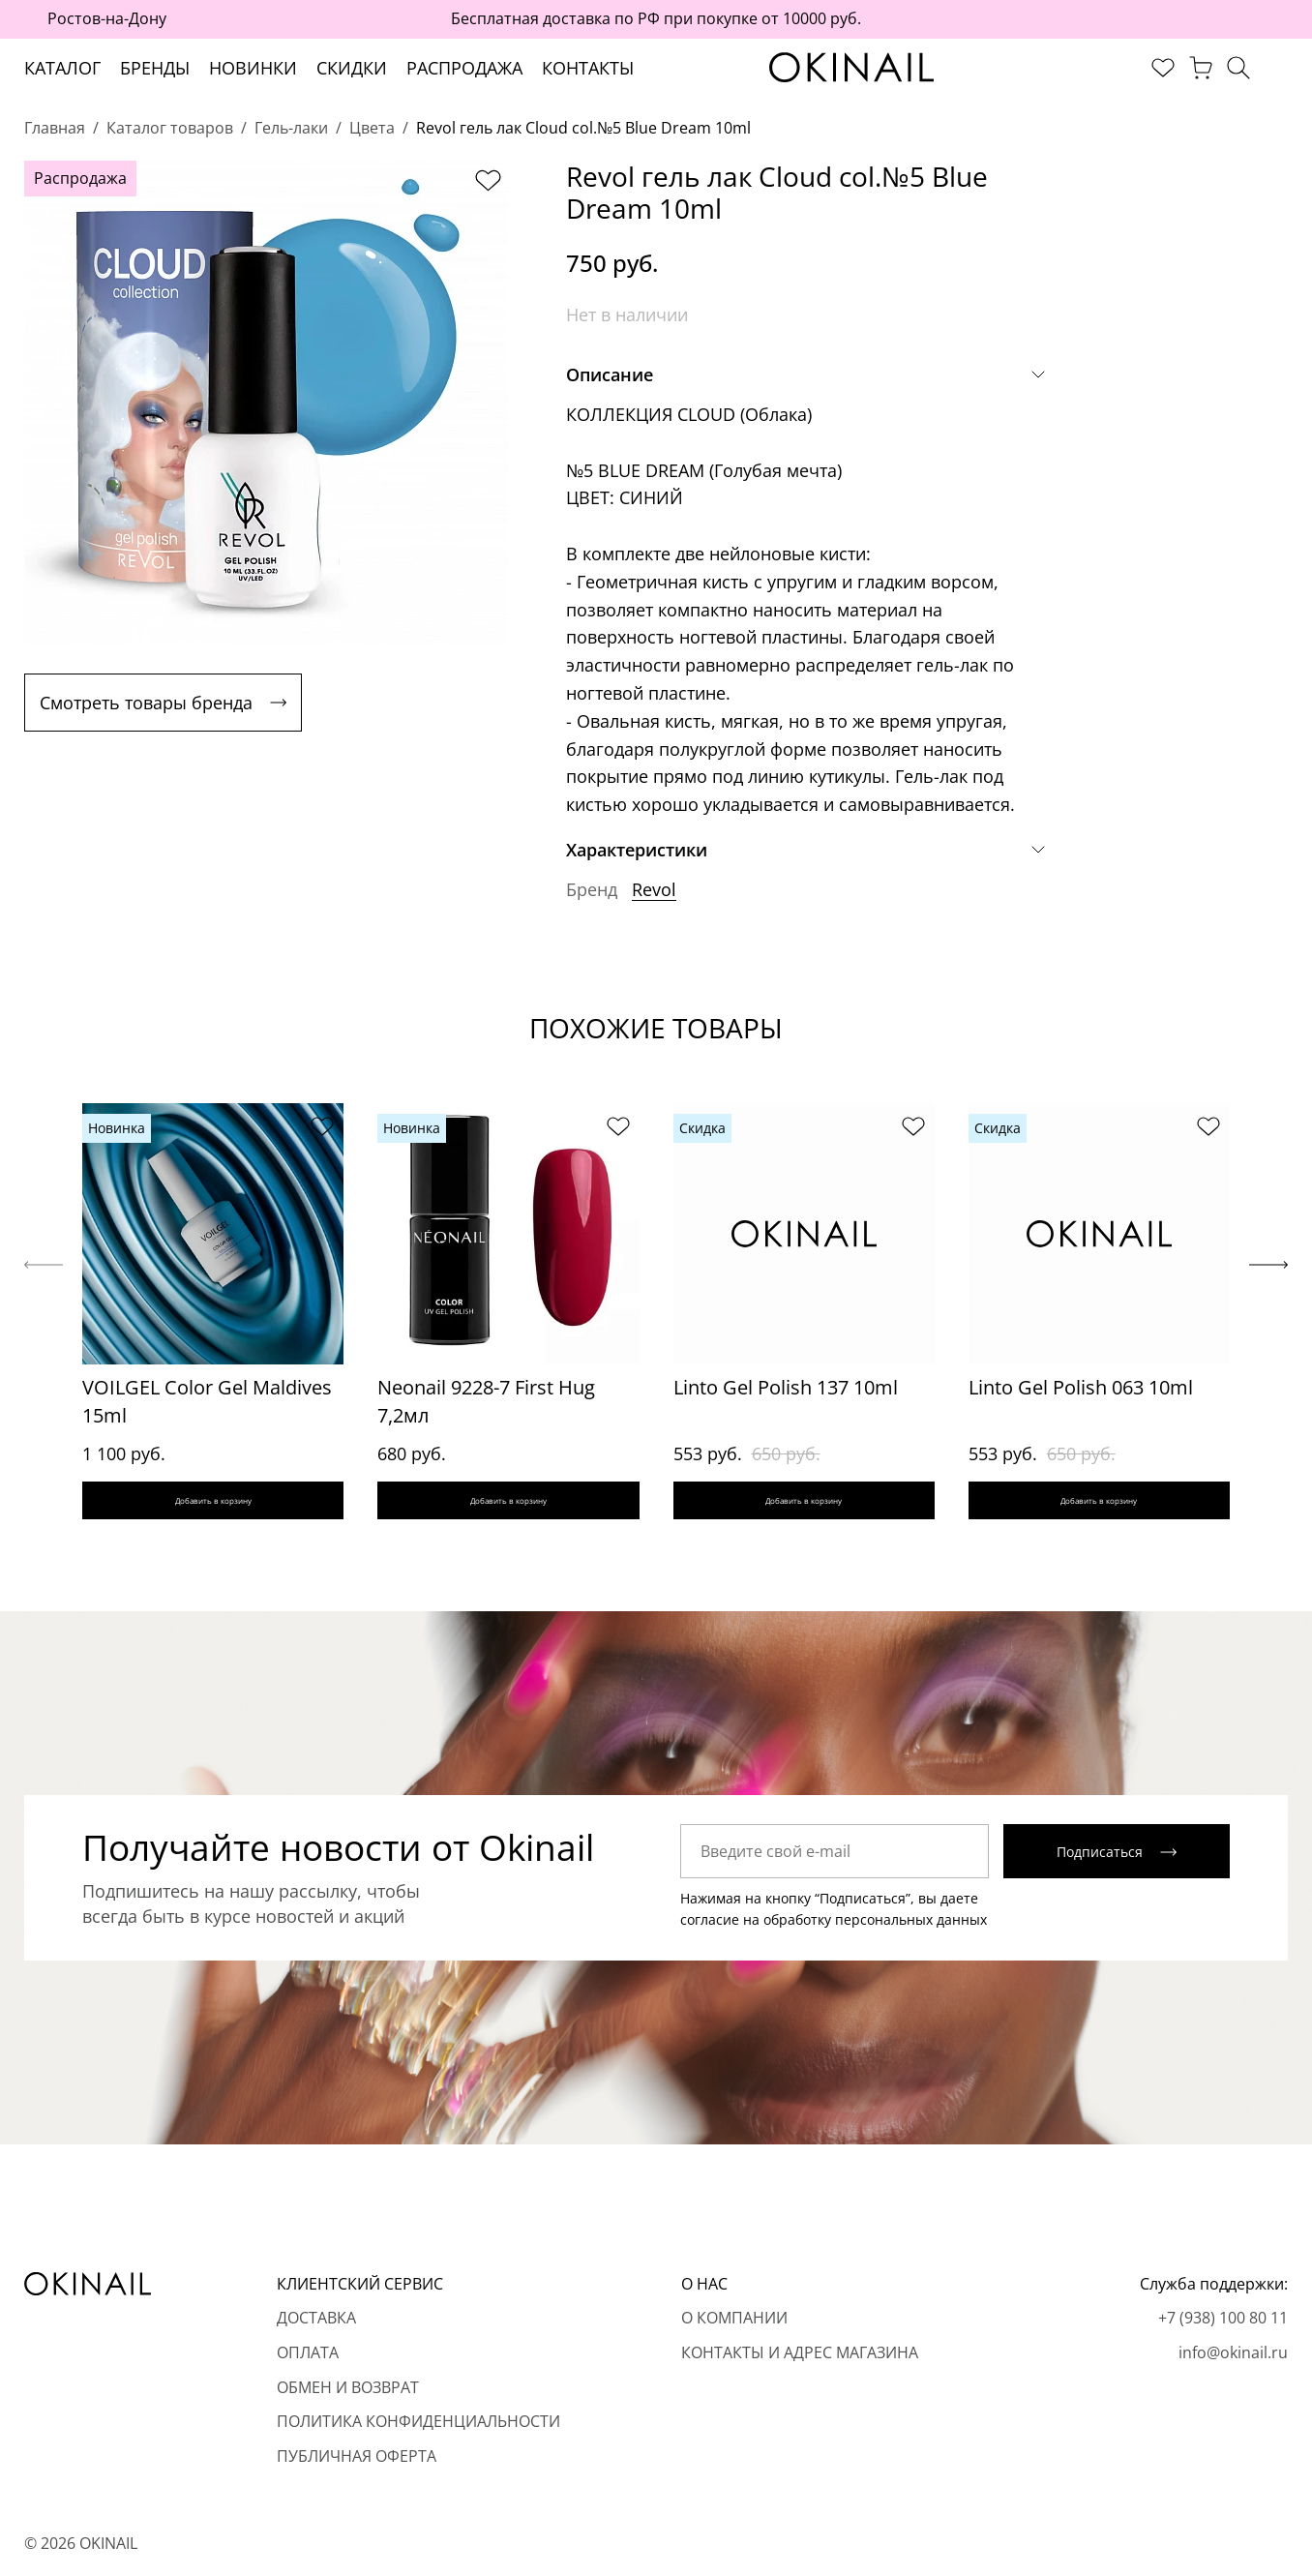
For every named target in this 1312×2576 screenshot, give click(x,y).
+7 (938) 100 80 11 (1223, 2318)
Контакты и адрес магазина (799, 2352)
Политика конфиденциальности (418, 2422)
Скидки (351, 67)
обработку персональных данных (875, 1937)
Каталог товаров (169, 127)
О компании (734, 2318)
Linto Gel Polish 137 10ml (785, 1387)
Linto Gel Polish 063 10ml (1081, 1387)
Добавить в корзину (213, 1508)
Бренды (155, 67)
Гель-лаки (291, 127)
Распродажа (464, 67)
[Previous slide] (43, 1273)
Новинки (253, 67)
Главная (54, 127)
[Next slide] (1268, 1273)
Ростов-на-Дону (106, 18)
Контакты (588, 67)
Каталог (62, 67)
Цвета (372, 127)
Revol (654, 889)
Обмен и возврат (348, 2387)
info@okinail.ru (1233, 2352)
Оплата (308, 2352)
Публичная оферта (356, 2456)
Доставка (316, 2318)
